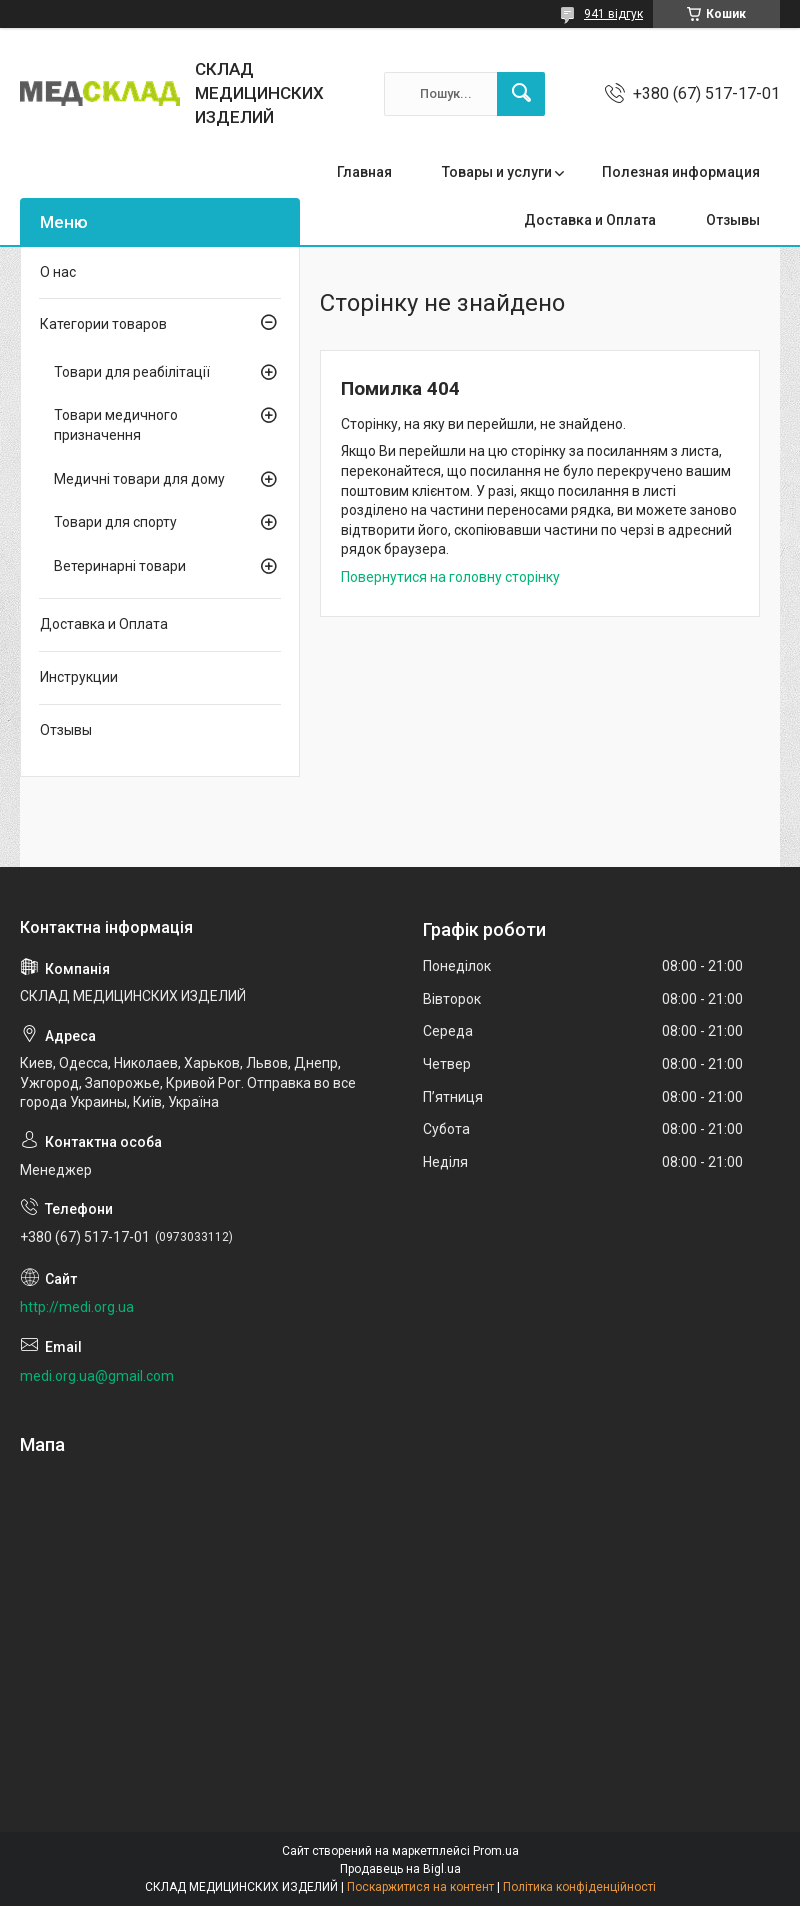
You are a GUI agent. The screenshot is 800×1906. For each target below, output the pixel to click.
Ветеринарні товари (120, 566)
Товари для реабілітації (132, 372)
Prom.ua (496, 1851)
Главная (364, 172)
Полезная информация (681, 172)
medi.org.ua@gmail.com (97, 1376)
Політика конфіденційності (579, 1887)
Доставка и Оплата (590, 220)
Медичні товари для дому (139, 479)
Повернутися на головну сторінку (450, 577)
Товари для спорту (115, 522)
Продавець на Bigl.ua (400, 1869)
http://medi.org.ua (77, 1307)
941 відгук (613, 14)
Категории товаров (103, 324)
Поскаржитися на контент (420, 1887)
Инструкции (79, 677)
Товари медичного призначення (116, 425)
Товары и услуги (497, 172)
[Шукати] (521, 94)
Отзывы (733, 220)
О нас (58, 272)
